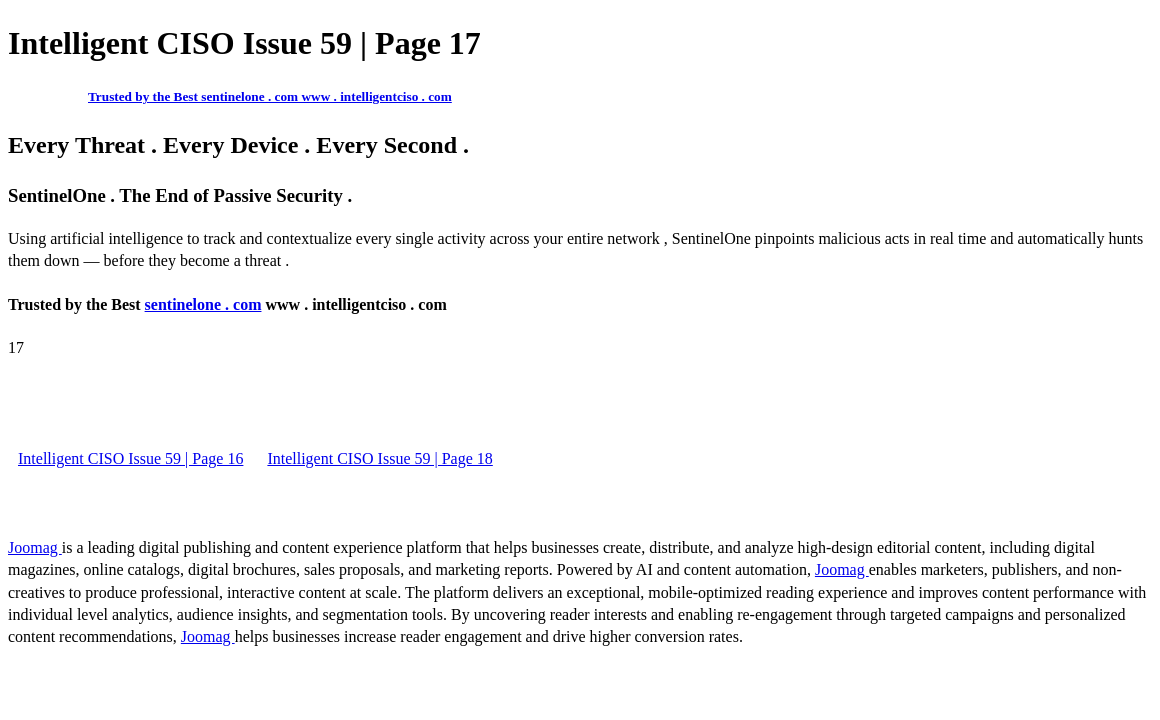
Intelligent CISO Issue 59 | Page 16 (130, 458)
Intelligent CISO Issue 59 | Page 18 (379, 458)
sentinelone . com (203, 304)
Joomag (35, 547)
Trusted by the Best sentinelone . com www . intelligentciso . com (270, 96)
